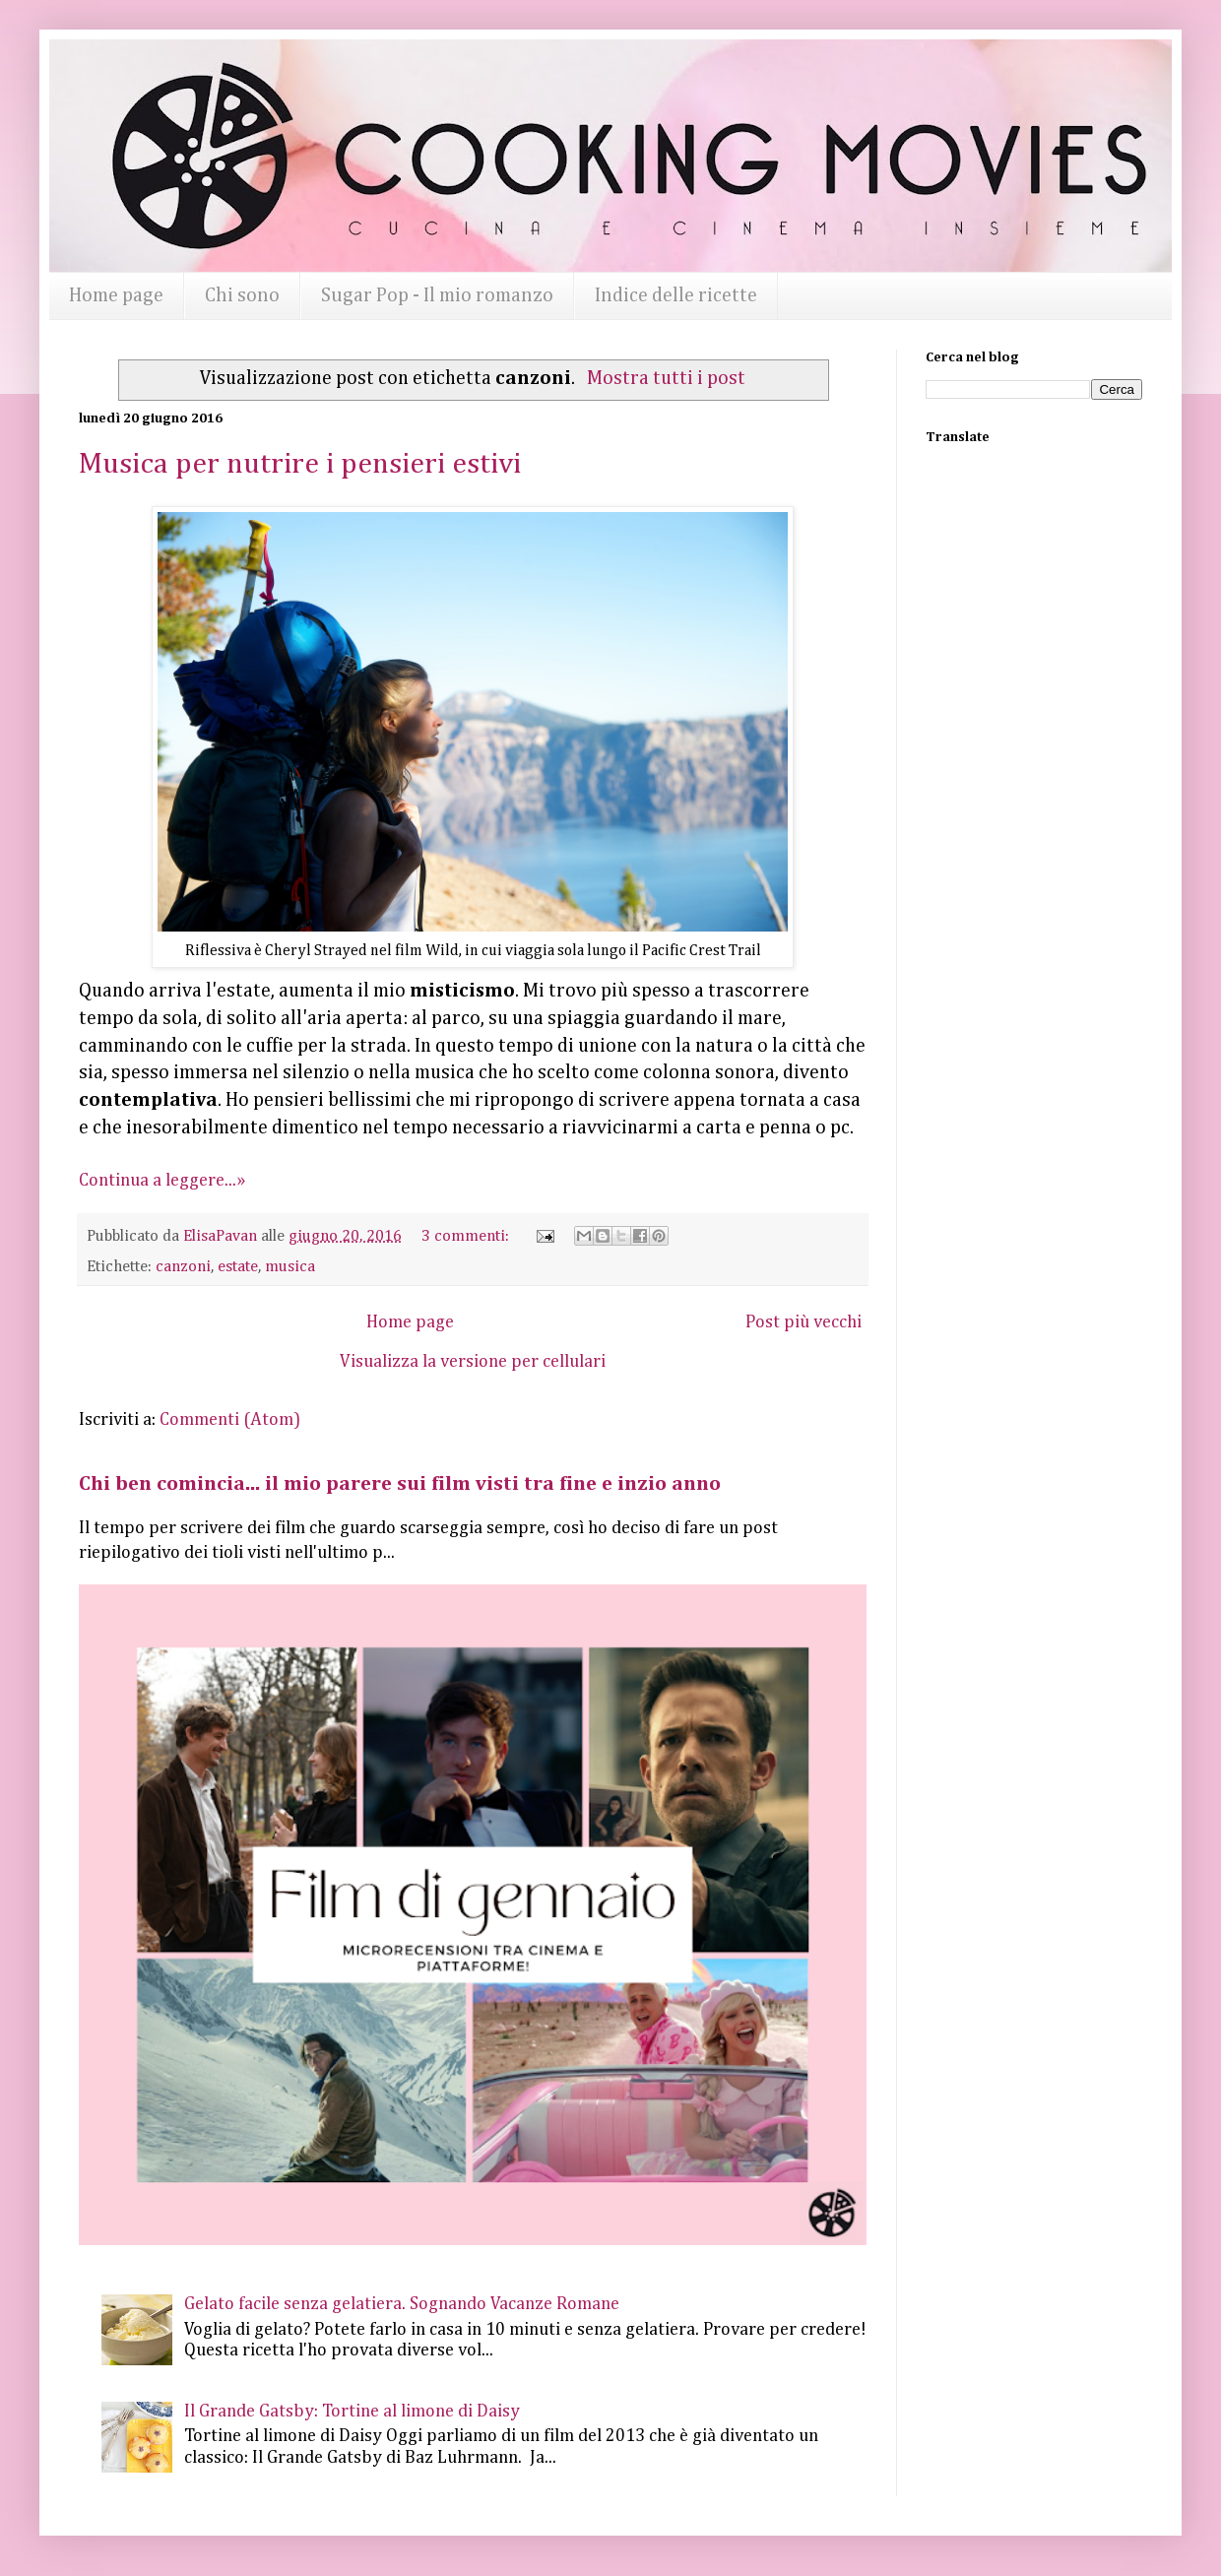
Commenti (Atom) (230, 1420)
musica (290, 1266)
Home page (116, 295)
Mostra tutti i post (666, 378)
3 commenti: (467, 1236)
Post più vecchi (803, 1322)
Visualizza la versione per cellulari (473, 1362)
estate (238, 1266)
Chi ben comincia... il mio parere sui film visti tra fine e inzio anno (400, 1484)
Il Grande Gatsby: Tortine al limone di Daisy (352, 2411)
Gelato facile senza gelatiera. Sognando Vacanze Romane (401, 2304)
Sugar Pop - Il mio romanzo (437, 295)
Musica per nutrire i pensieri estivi (300, 465)
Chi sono (242, 295)
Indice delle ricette (676, 295)
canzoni (183, 1266)
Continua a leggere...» (162, 1181)
